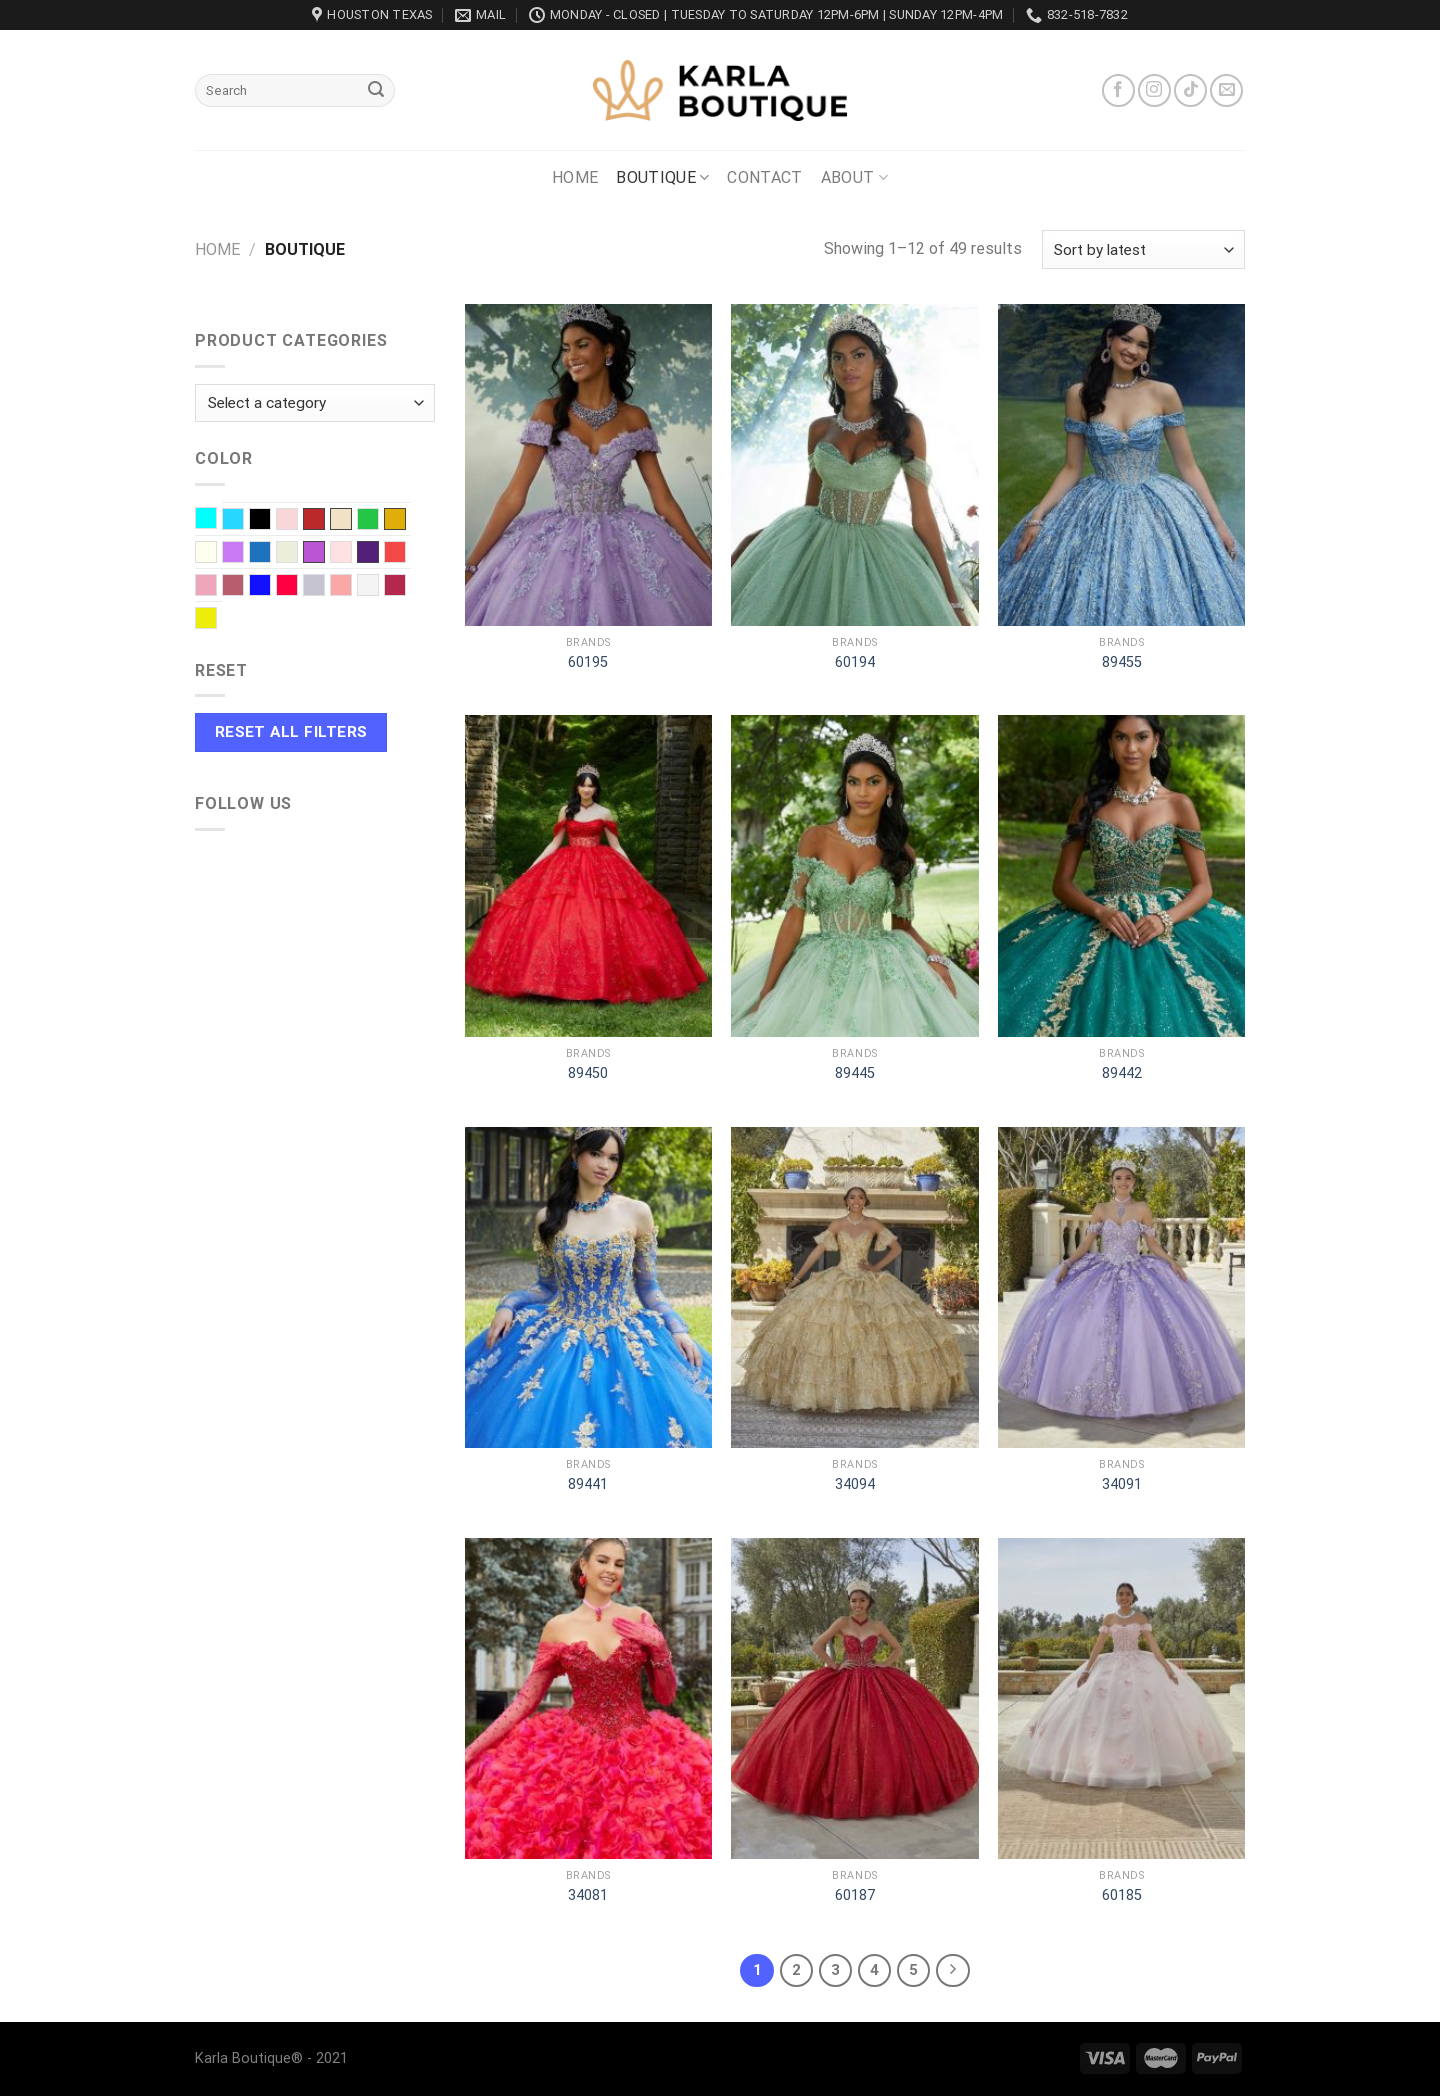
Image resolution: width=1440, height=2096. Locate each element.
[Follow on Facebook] (1118, 90)
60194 (855, 662)
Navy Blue (270, 554)
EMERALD (378, 521)
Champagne (341, 519)
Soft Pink (351, 587)
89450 (588, 1073)
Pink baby (351, 554)
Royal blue (270, 587)
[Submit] (376, 91)
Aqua (216, 520)
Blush (297, 521)
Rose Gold (243, 587)
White (378, 587)
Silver (324, 587)
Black (270, 521)
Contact (764, 177)
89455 (1122, 662)
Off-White (297, 554)
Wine (405, 587)
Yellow (216, 620)
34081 (588, 1895)
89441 (588, 1484)
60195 (588, 662)
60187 (855, 1895)
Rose (216, 587)
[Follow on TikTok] (1190, 90)
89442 (1122, 1073)
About (854, 178)
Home (575, 177)
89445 (855, 1073)
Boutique (662, 178)
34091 (1122, 1484)
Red (405, 554)
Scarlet (297, 587)
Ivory (216, 554)
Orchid (314, 552)
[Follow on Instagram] (1154, 90)
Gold (395, 519)
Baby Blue (243, 521)
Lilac (243, 554)
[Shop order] (1143, 249)
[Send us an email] (1226, 90)
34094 (855, 1484)
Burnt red (314, 519)
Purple (368, 552)
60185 (1122, 1895)
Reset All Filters (291, 732)
